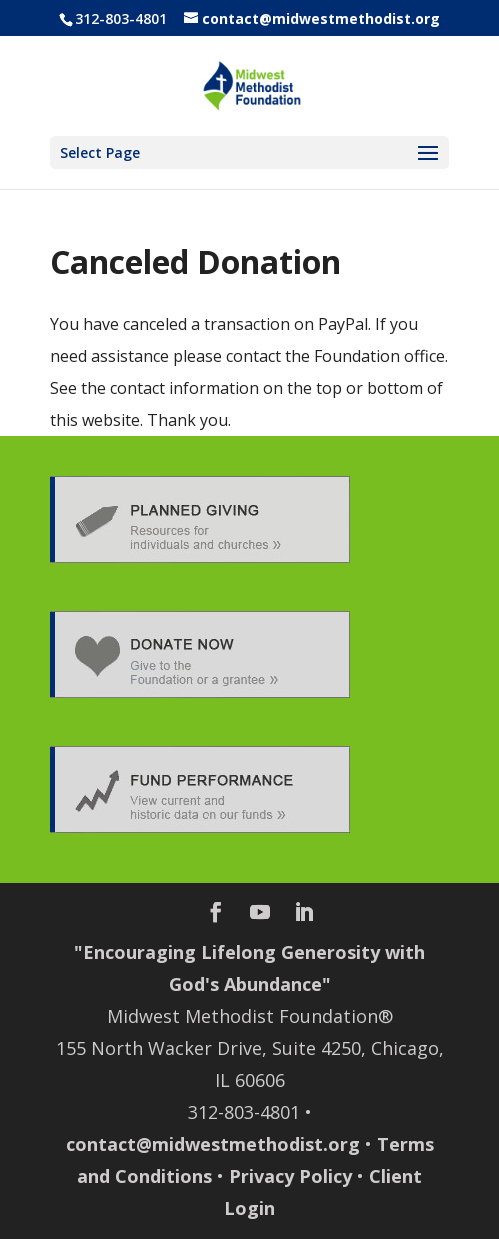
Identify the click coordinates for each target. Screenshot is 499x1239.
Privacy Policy (290, 1176)
